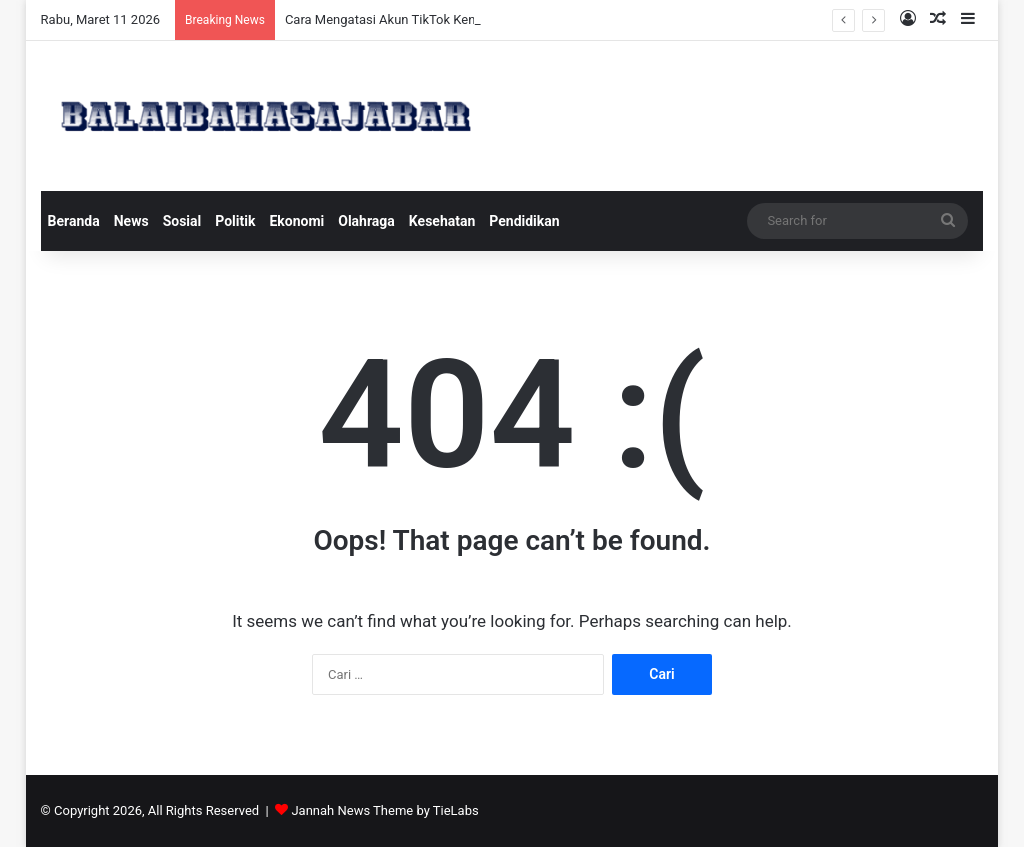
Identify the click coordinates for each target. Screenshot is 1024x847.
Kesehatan (442, 221)
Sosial (182, 221)
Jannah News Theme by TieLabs (384, 810)
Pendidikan (524, 221)
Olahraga (366, 221)
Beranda (74, 221)
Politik (235, 221)
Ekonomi (296, 221)
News (131, 221)
